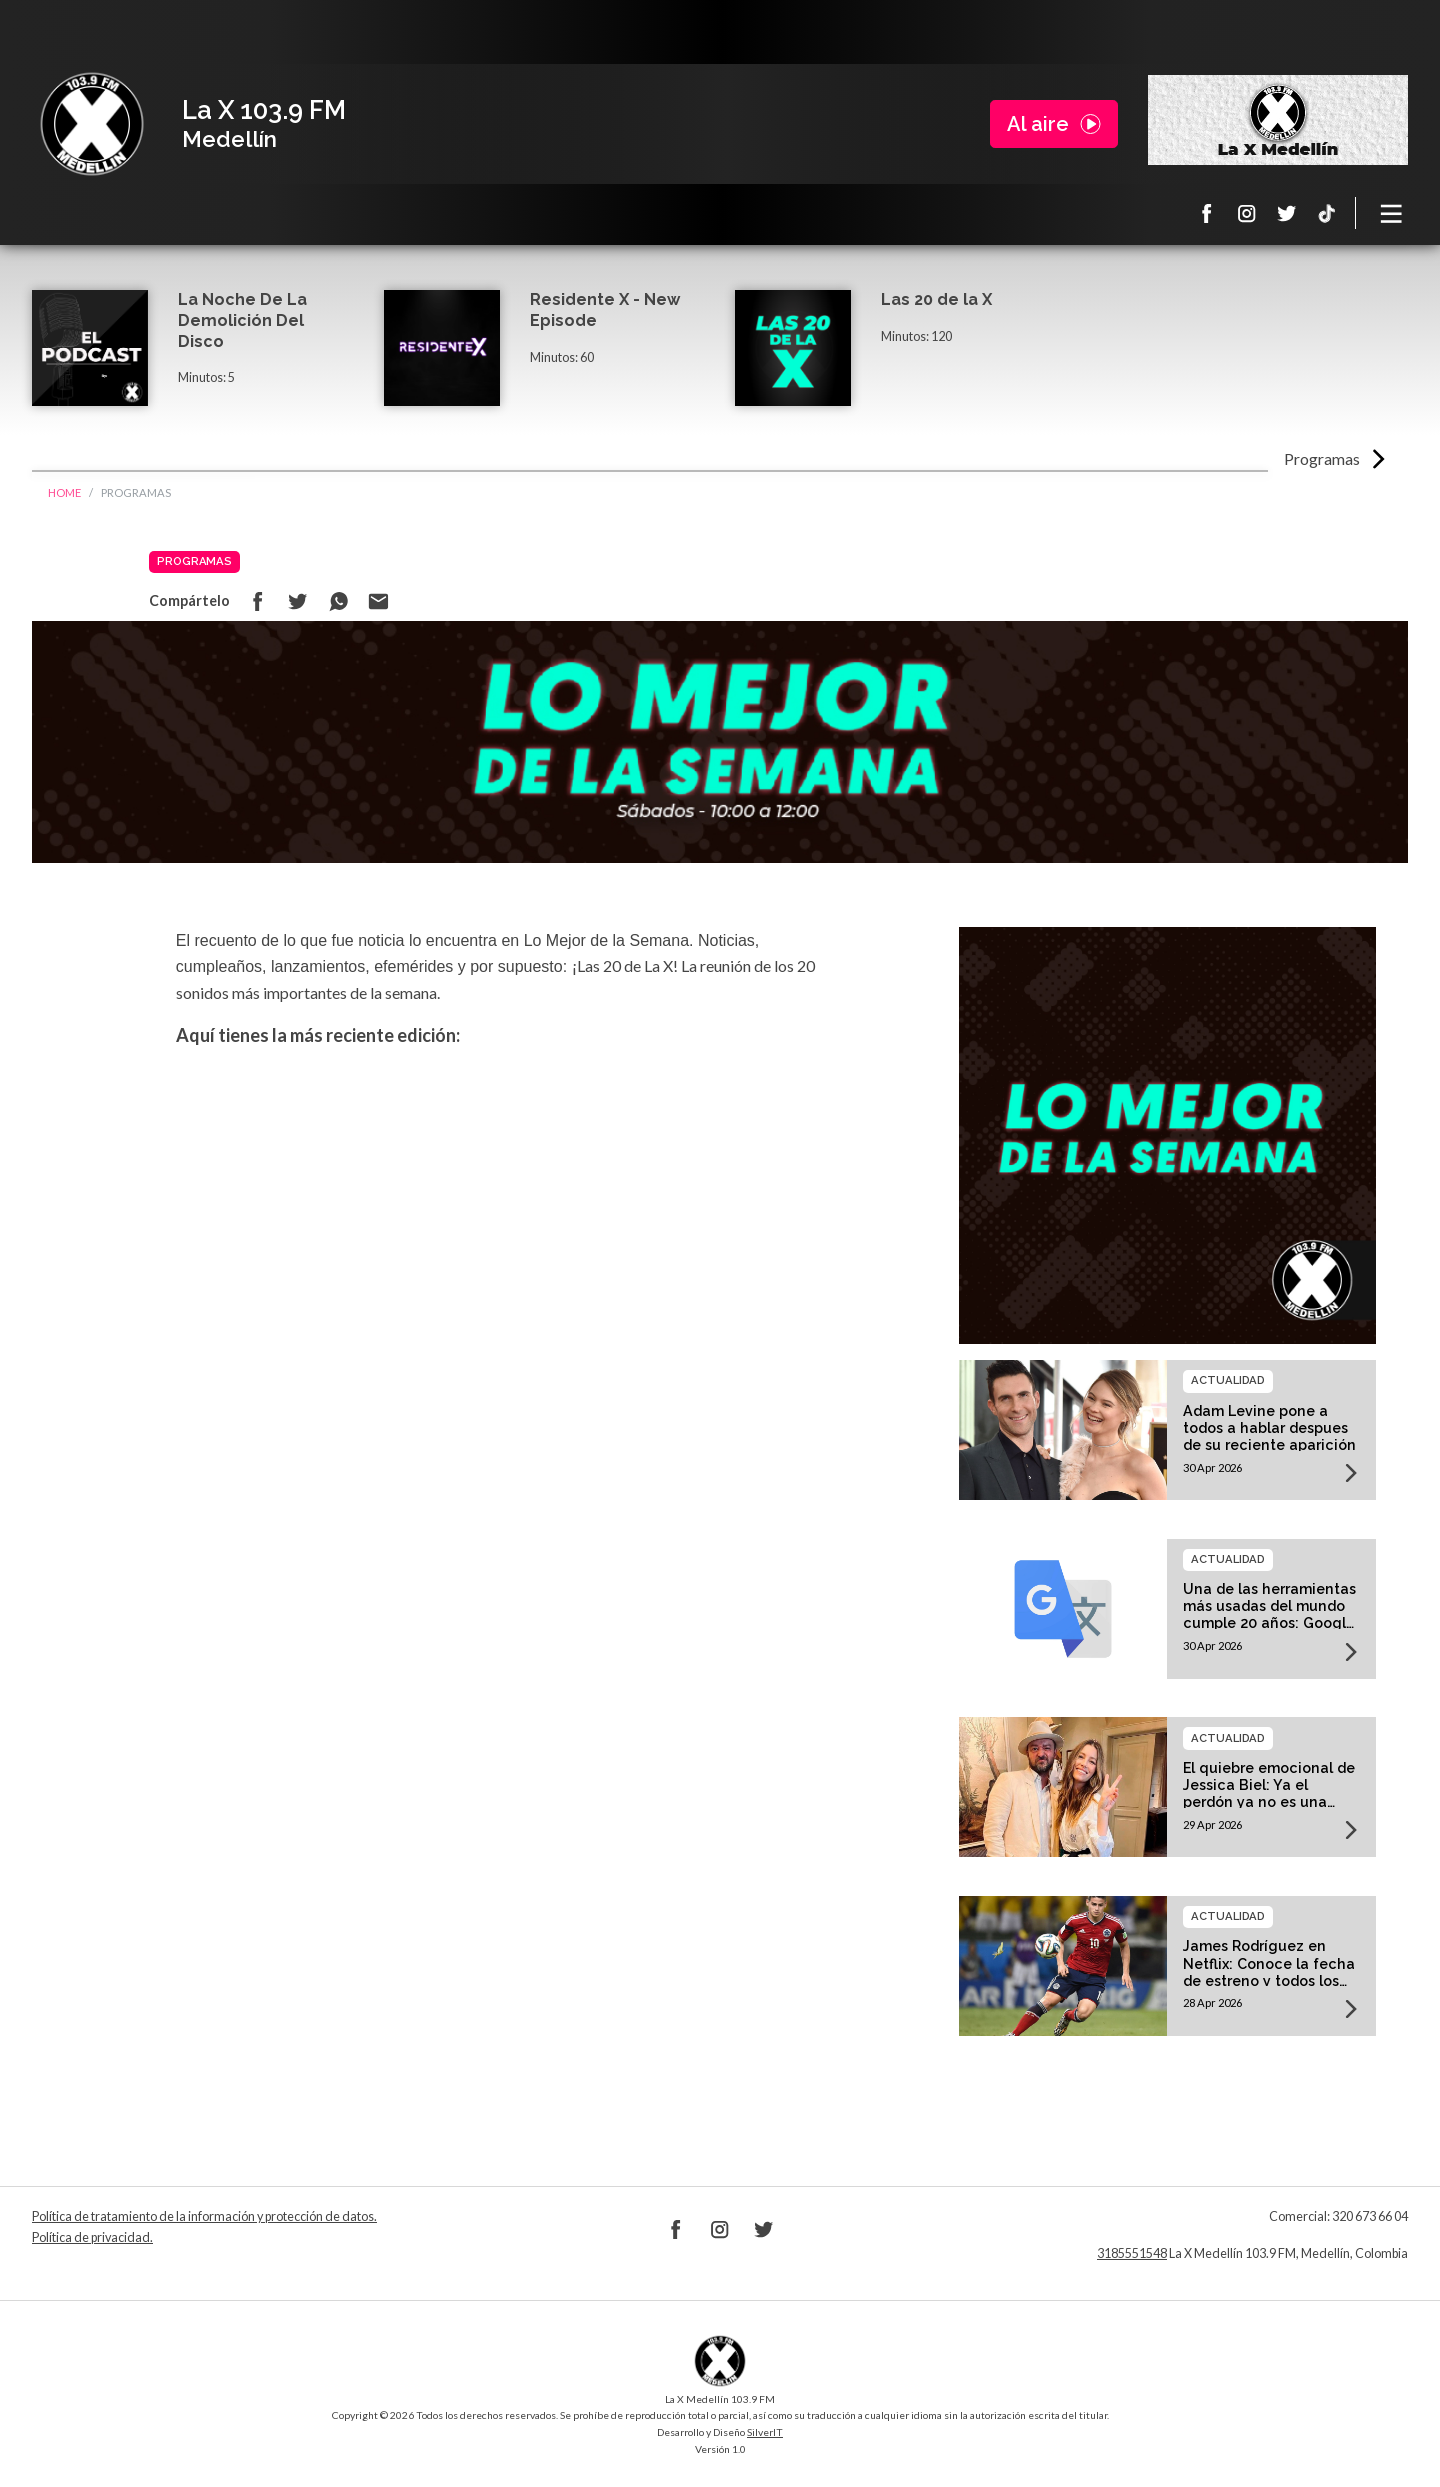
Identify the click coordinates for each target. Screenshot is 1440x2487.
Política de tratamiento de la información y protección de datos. (204, 2216)
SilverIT (765, 2432)
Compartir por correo (378, 601)
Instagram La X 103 (1247, 213)
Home (64, 492)
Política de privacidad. (92, 2237)
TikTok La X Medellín (1327, 213)
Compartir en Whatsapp (338, 601)
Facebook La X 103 (1207, 213)
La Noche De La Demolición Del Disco (242, 320)
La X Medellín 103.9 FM (92, 124)
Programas (1322, 458)
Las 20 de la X (936, 299)
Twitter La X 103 (1287, 213)
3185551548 (1132, 2253)
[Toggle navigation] (1392, 213)
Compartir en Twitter (298, 601)
